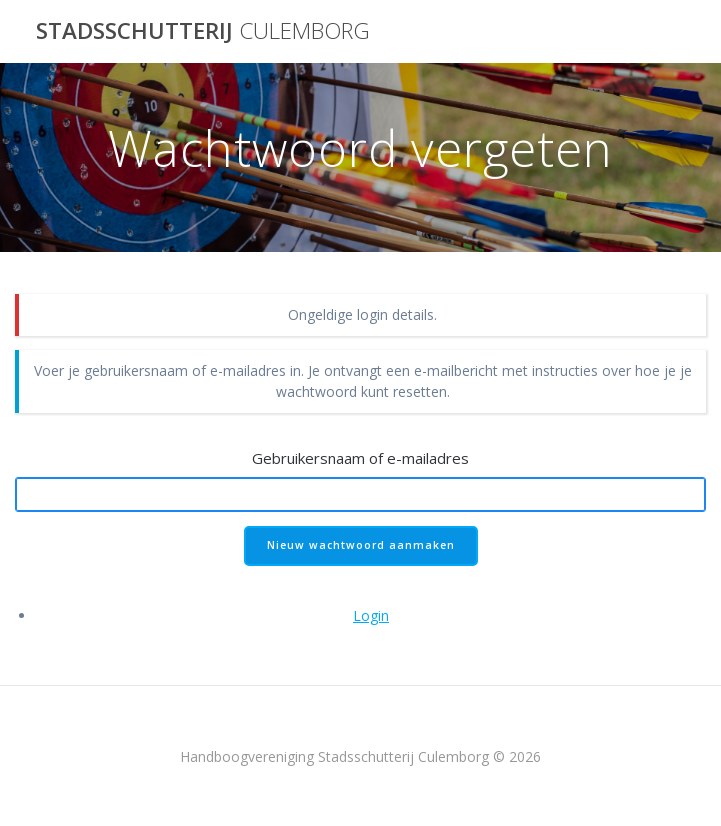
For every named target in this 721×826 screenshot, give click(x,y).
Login (371, 615)
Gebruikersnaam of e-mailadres (360, 458)
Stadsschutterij (203, 31)
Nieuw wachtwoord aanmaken (361, 545)
